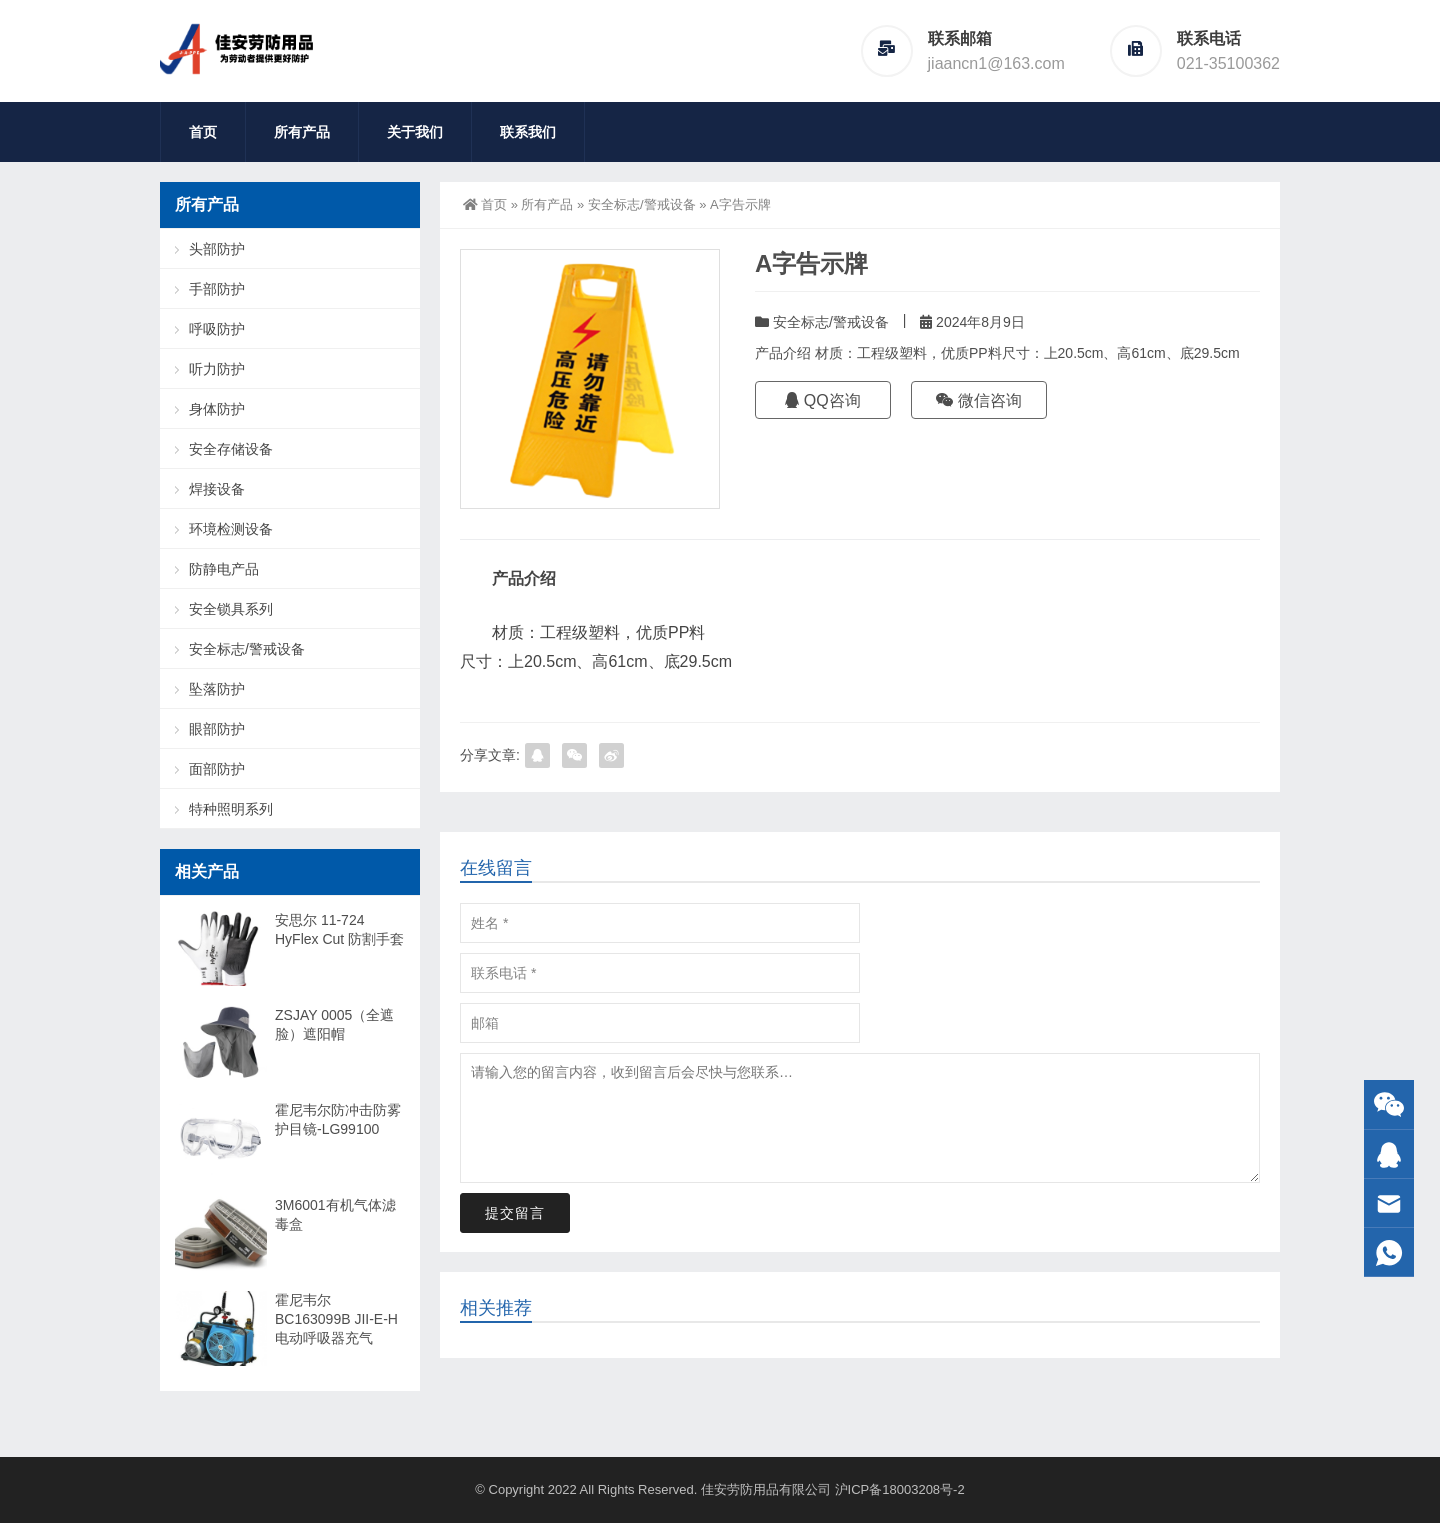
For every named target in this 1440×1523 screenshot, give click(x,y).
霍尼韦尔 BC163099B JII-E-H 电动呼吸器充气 (336, 1319)
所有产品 (302, 132)
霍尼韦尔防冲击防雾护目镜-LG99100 (338, 1119)
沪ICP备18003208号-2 (900, 1489)
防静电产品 (224, 569)
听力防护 (217, 369)
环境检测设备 (231, 529)
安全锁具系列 (231, 609)
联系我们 (528, 132)
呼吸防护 (217, 329)
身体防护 (217, 409)
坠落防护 (217, 689)
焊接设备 (217, 489)
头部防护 (217, 249)
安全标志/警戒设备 (642, 204)
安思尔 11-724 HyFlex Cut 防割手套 (339, 929)
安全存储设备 (231, 449)
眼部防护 (217, 729)
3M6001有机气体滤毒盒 (335, 1214)
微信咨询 (979, 400)
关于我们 (415, 132)
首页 (203, 132)
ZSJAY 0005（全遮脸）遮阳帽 (334, 1024)
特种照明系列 (231, 809)
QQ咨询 (822, 400)
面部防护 (217, 769)
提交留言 (515, 1213)
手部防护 (217, 289)
